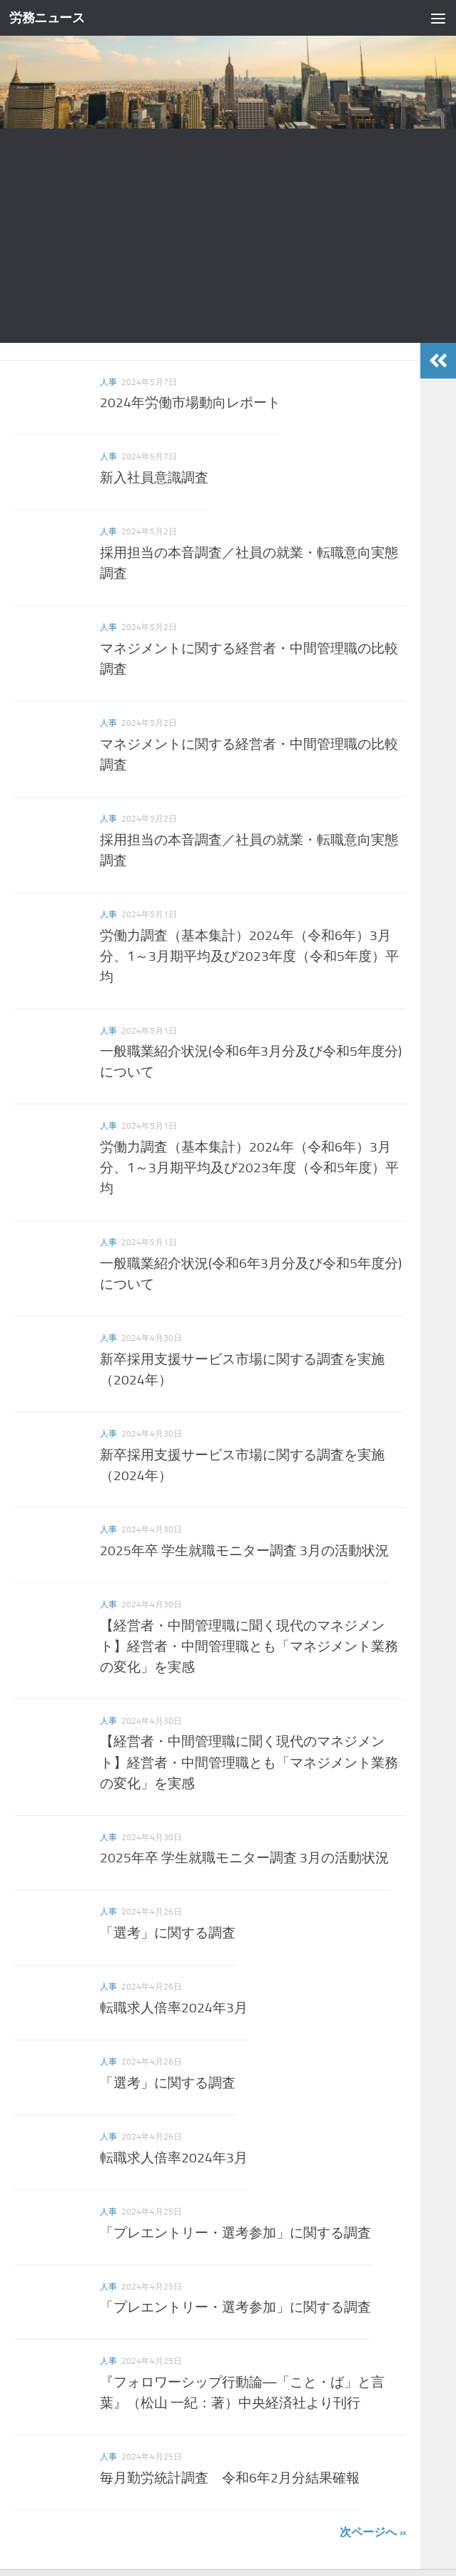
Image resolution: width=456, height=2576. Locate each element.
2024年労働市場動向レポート (190, 402)
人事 (108, 382)
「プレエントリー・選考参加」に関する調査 (235, 2233)
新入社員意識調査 (154, 477)
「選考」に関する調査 (167, 1932)
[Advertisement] (228, 236)
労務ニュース (48, 18)
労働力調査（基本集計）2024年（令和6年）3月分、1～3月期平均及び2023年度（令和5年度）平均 (249, 956)
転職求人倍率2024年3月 (174, 2008)
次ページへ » (373, 2532)
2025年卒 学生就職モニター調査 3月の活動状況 (244, 1550)
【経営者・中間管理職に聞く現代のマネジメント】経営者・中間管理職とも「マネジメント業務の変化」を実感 (249, 1646)
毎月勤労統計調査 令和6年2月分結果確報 (230, 2478)
